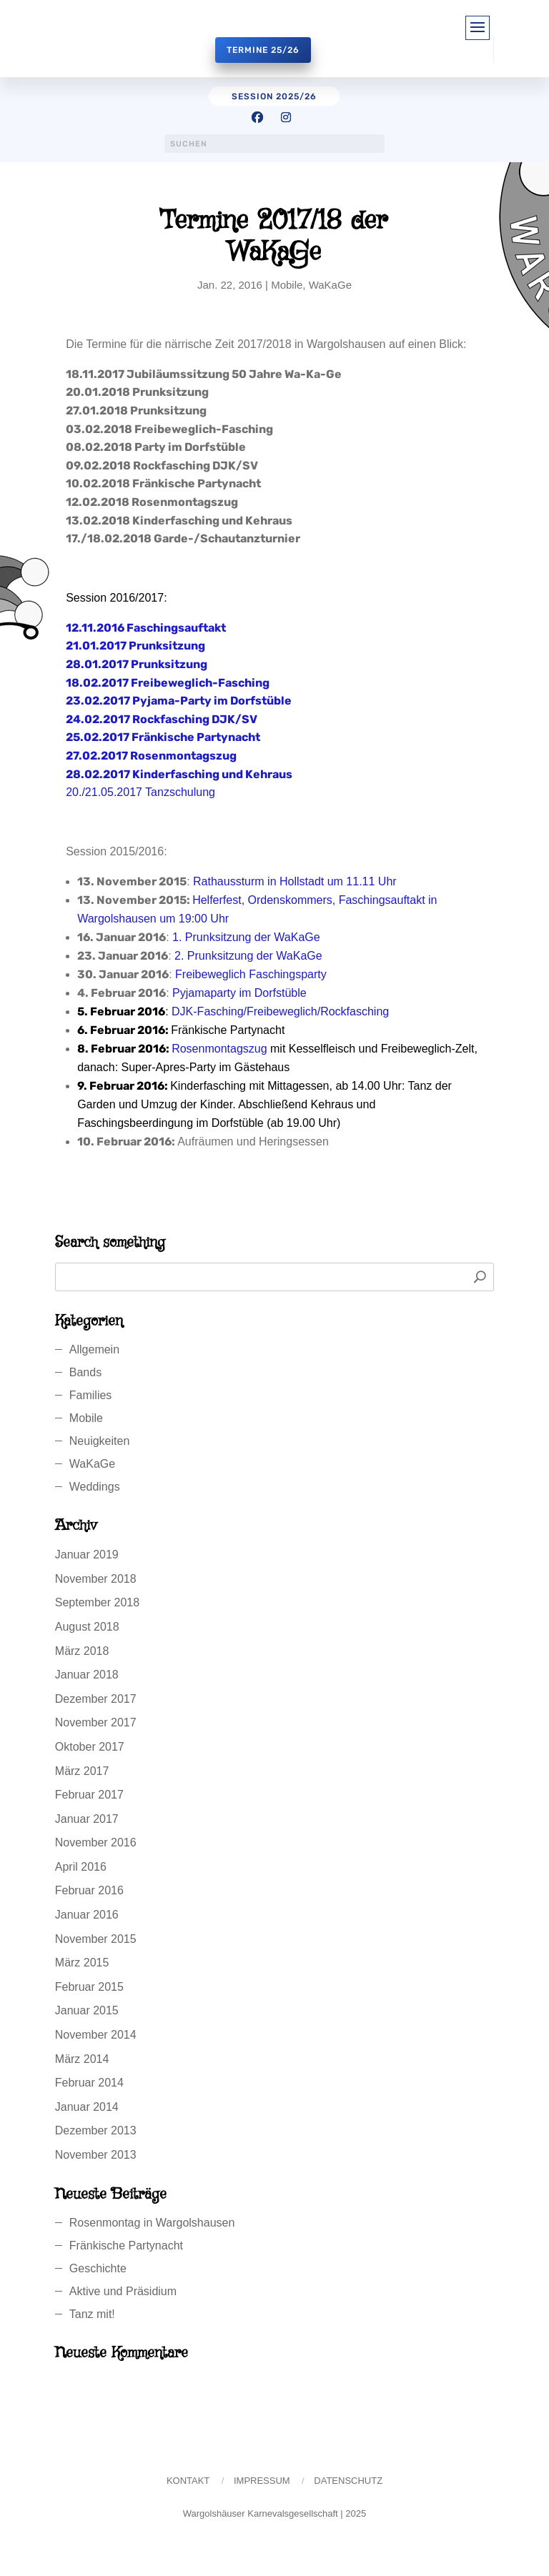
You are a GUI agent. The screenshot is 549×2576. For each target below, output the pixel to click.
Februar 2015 (89, 1987)
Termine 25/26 (263, 50)
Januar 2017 (87, 1819)
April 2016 (81, 1867)
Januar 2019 (87, 1554)
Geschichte (98, 2268)
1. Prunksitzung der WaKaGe (246, 937)
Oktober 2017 (89, 1747)
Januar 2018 (87, 1675)
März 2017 (82, 1771)
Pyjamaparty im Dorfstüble (239, 993)
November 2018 (96, 1579)
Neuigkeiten (99, 1441)
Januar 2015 (87, 2010)
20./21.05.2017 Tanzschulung (140, 792)
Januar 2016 (87, 1915)
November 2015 (96, 1939)
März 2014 (82, 2059)
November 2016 (96, 1842)
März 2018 (82, 1651)
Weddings (94, 1487)
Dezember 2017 (96, 1699)
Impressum (262, 2480)
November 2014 (96, 2035)
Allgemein (94, 1349)
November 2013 (96, 2155)
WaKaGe (330, 285)
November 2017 (96, 1722)
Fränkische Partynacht (126, 2245)
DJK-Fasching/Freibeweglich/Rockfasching (280, 1011)
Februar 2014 (89, 2083)
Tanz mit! (92, 2314)
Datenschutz (348, 2480)
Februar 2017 (89, 1795)
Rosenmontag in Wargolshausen (152, 2223)
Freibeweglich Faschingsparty (251, 974)
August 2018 (87, 1627)
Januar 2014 (87, 2107)
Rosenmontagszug (219, 1049)
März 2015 (82, 1962)
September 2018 (97, 1602)
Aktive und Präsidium (123, 2291)
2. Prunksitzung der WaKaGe (248, 956)
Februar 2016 (89, 1890)
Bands (85, 1372)
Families (90, 1395)
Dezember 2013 (96, 2130)
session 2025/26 (274, 96)
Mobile (286, 285)
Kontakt (188, 2480)
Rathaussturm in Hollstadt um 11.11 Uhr (295, 881)
